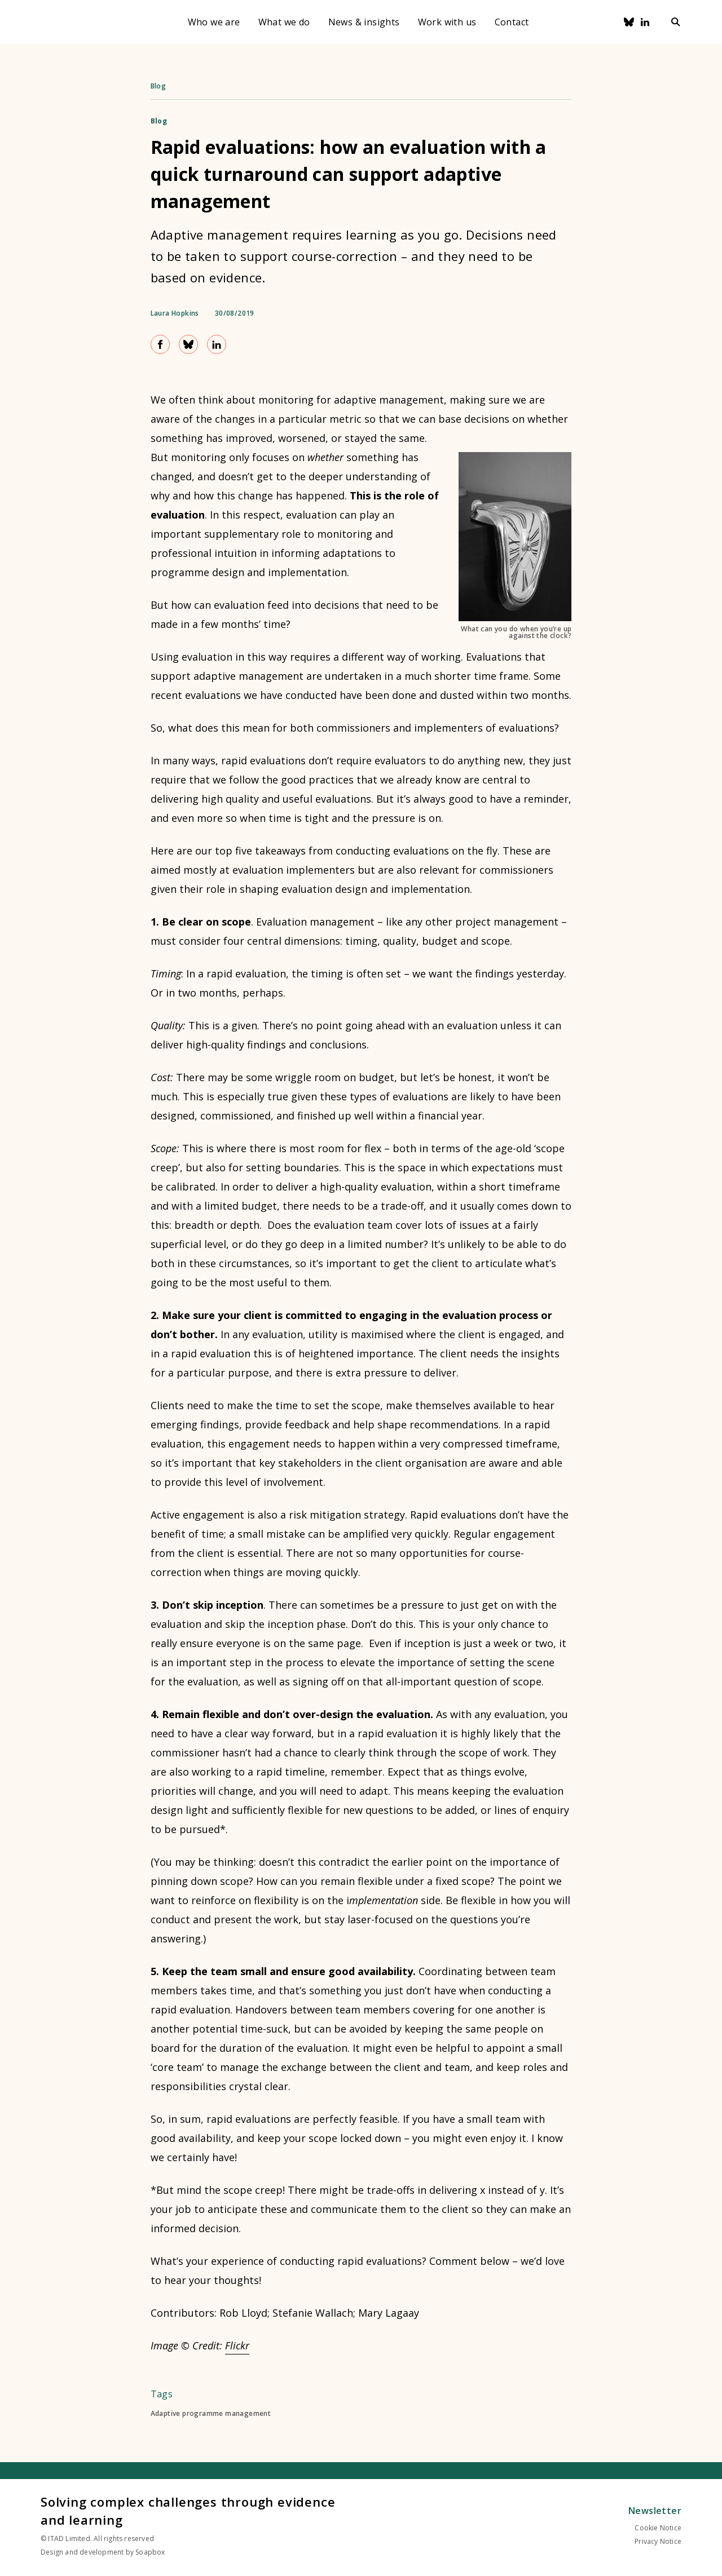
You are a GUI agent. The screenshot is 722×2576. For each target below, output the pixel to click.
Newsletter (654, 2510)
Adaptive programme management (211, 2413)
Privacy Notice (658, 2541)
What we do (284, 22)
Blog (158, 86)
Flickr (237, 2345)
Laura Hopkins (175, 313)
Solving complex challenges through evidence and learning (188, 2510)
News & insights (364, 22)
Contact (512, 22)
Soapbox (150, 2552)
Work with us (447, 22)
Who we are (214, 22)
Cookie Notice (658, 2528)
